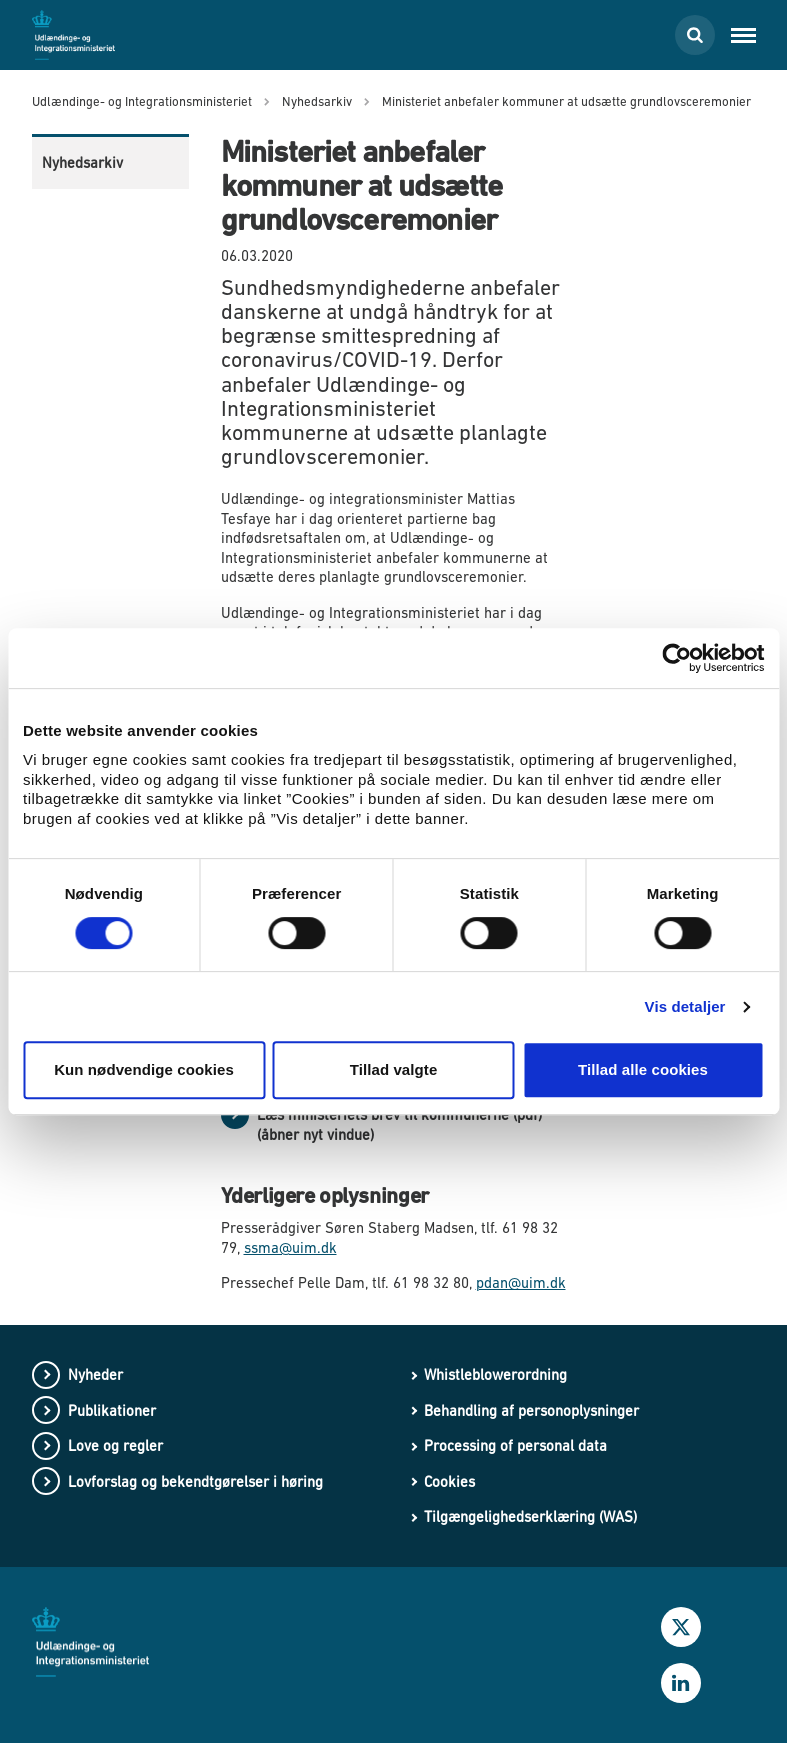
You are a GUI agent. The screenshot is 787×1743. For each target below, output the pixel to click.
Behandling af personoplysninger (531, 1410)
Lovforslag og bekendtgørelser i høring (195, 1481)
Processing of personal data (515, 1445)
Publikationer (112, 1410)
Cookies (449, 1481)
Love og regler (115, 1445)
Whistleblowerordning (495, 1374)
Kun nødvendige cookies (144, 1069)
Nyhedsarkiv (82, 162)
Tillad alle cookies (643, 1069)
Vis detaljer (685, 1006)
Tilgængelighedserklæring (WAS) (530, 1516)
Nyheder (95, 1374)
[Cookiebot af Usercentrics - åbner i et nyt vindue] (676, 658)
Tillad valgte (394, 1069)
